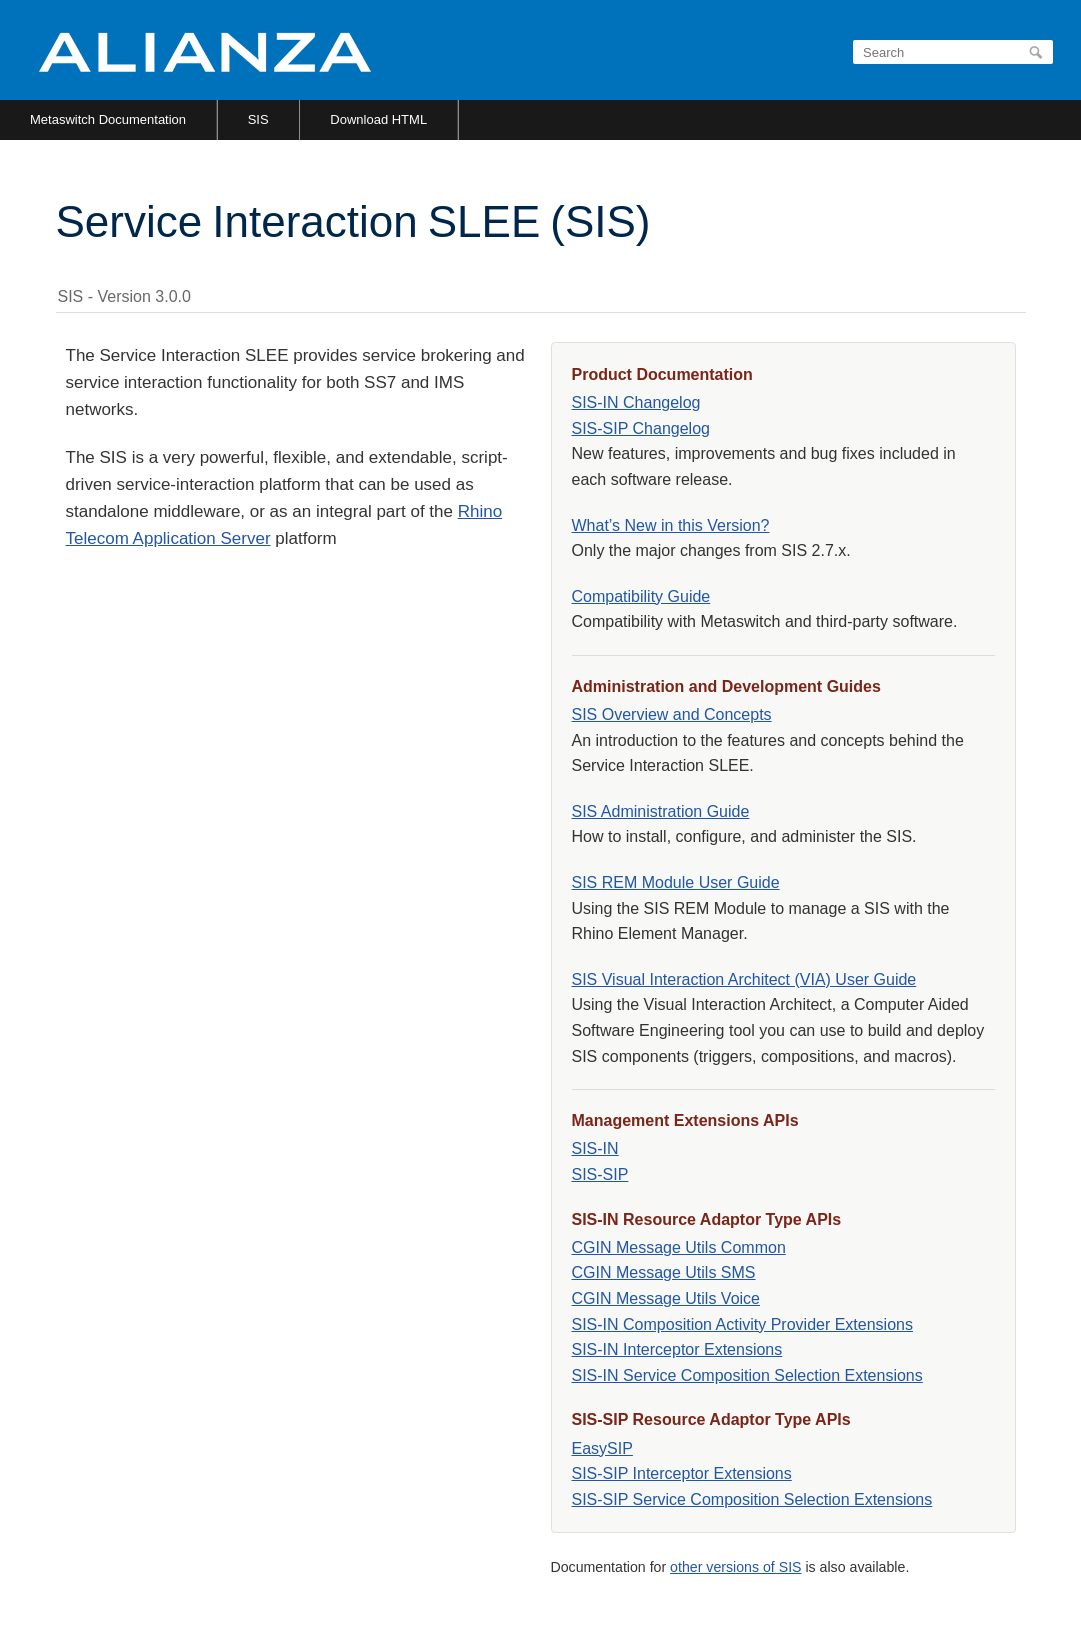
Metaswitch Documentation (108, 119)
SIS (258, 119)
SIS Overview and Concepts (672, 714)
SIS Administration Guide (661, 811)
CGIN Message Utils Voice (666, 1298)
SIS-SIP (600, 1174)
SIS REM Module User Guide (676, 882)
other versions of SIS (735, 1567)
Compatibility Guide (641, 596)
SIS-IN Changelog (636, 402)
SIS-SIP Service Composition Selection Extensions (752, 1499)
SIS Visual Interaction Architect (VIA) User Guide (744, 979)
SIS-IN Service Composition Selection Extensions (747, 1375)
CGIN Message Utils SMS (664, 1272)
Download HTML (378, 119)
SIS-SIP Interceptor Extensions (682, 1473)
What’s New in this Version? (671, 525)
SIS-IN (595, 1148)
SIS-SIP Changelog (641, 428)
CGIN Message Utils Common (679, 1247)
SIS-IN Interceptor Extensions (677, 1349)
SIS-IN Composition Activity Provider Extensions (742, 1324)
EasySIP (602, 1448)
